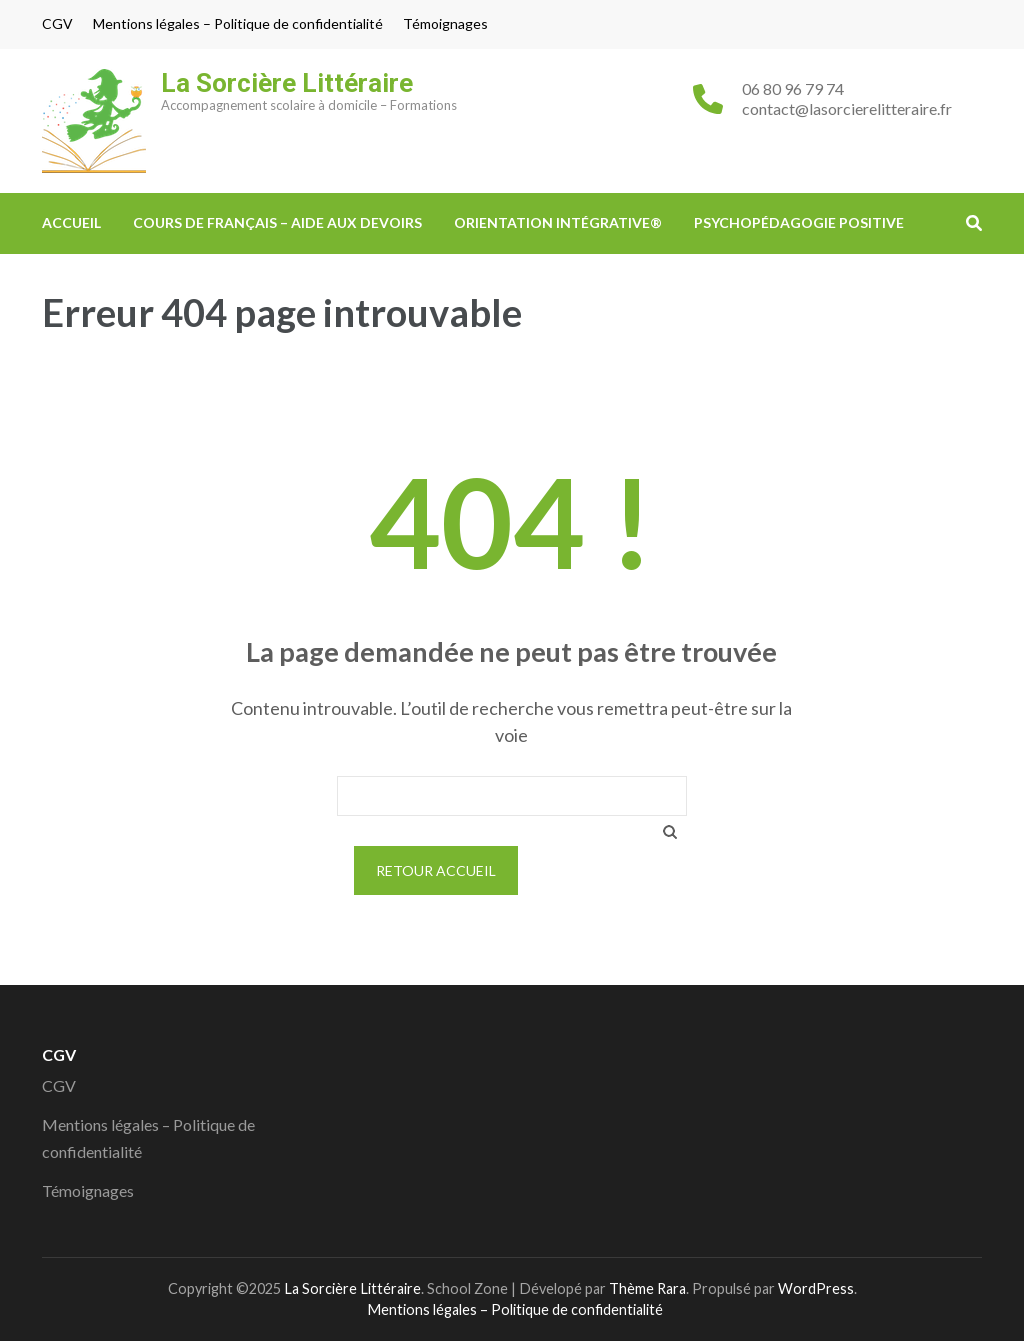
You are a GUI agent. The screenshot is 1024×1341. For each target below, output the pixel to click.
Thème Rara (647, 1288)
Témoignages (445, 24)
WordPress (816, 1288)
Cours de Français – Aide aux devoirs (277, 222)
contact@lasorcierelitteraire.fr (847, 108)
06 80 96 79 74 (793, 88)
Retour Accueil (436, 870)
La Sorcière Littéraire (287, 83)
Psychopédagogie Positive (799, 222)
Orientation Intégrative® (558, 222)
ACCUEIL (71, 222)
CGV (57, 24)
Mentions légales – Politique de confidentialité (238, 24)
